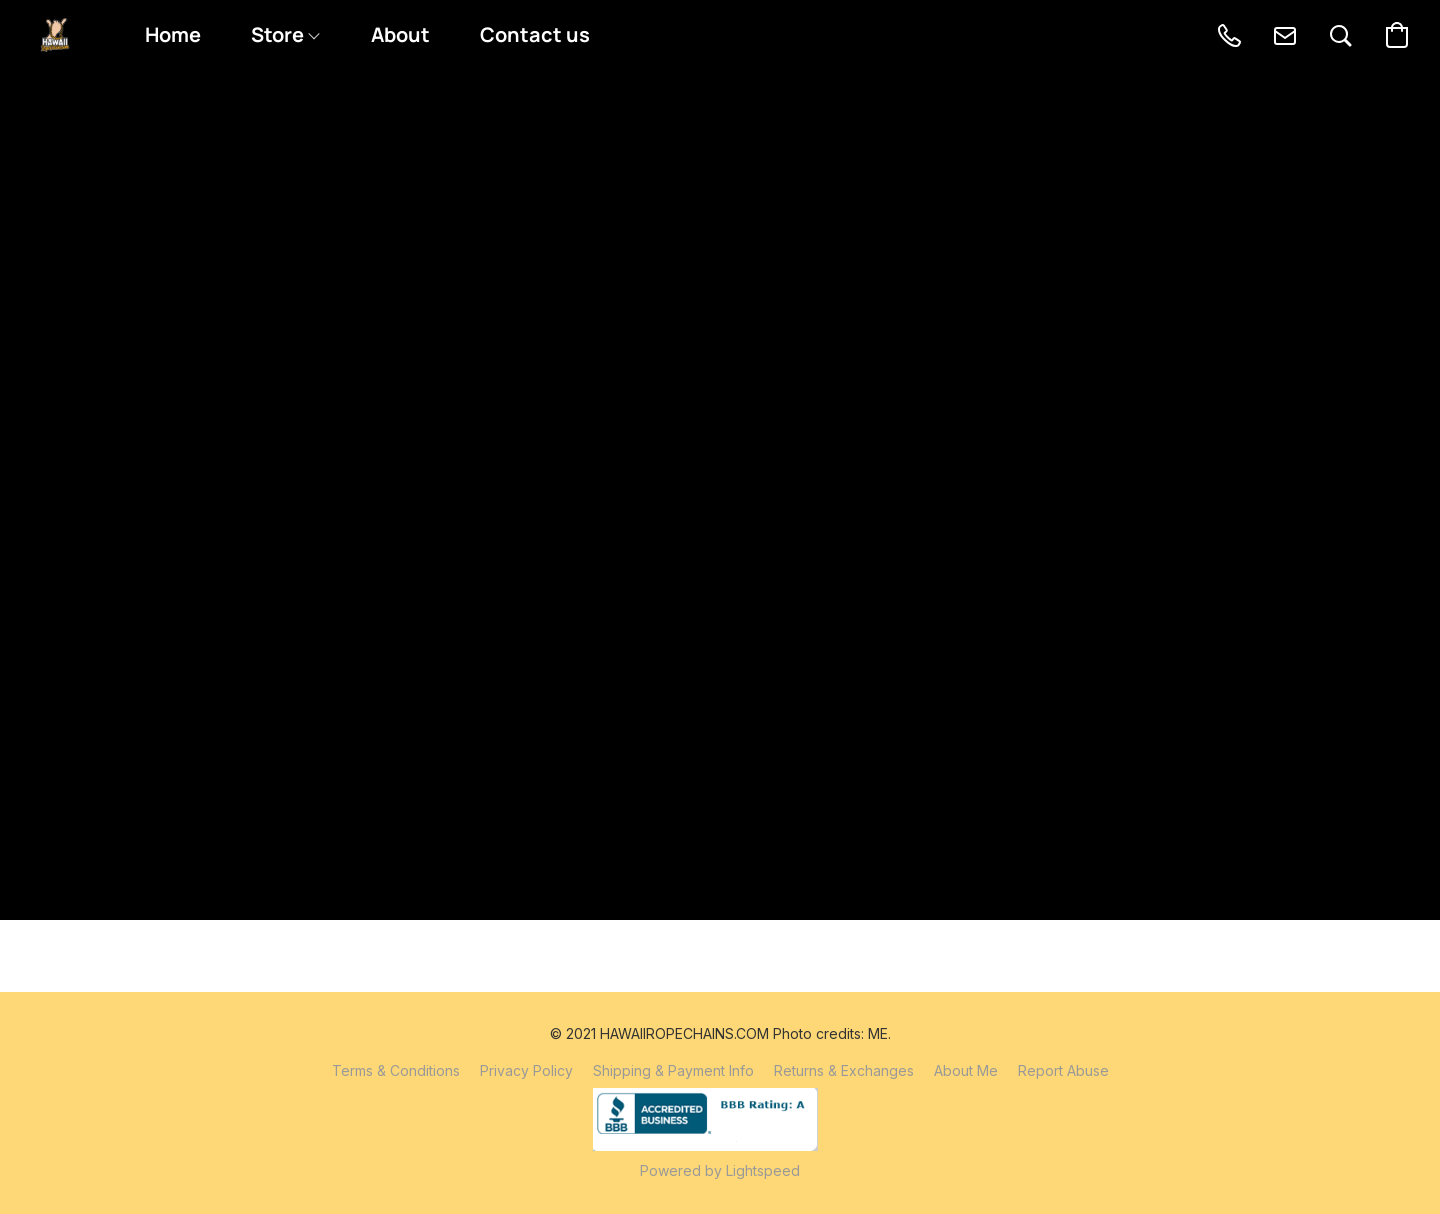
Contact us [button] (535, 34)
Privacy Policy (526, 1070)
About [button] (400, 34)
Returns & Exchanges (844, 1070)
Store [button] (285, 34)
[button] (55, 35)
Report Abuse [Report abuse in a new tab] (1063, 1070)
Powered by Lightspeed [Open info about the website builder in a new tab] (720, 1170)
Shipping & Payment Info (673, 1070)
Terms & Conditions (396, 1070)
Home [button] (173, 34)
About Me (966, 1070)
